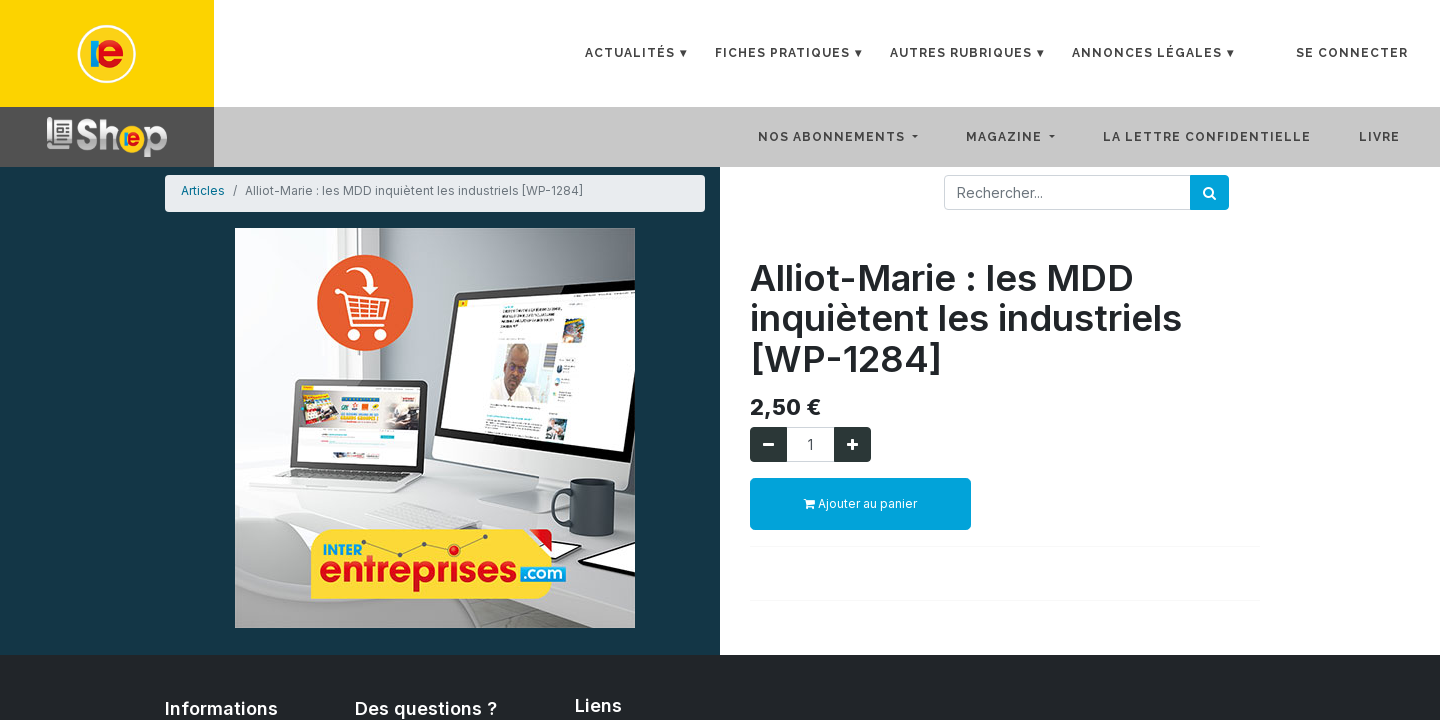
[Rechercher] (1209, 192)
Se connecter (1352, 53)
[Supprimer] (768, 444)
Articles (203, 190)
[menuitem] (1223, 137)
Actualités (630, 53)
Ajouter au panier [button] (860, 503)
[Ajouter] (852, 444)
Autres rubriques (961, 53)
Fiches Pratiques (782, 53)
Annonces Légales (1147, 53)
